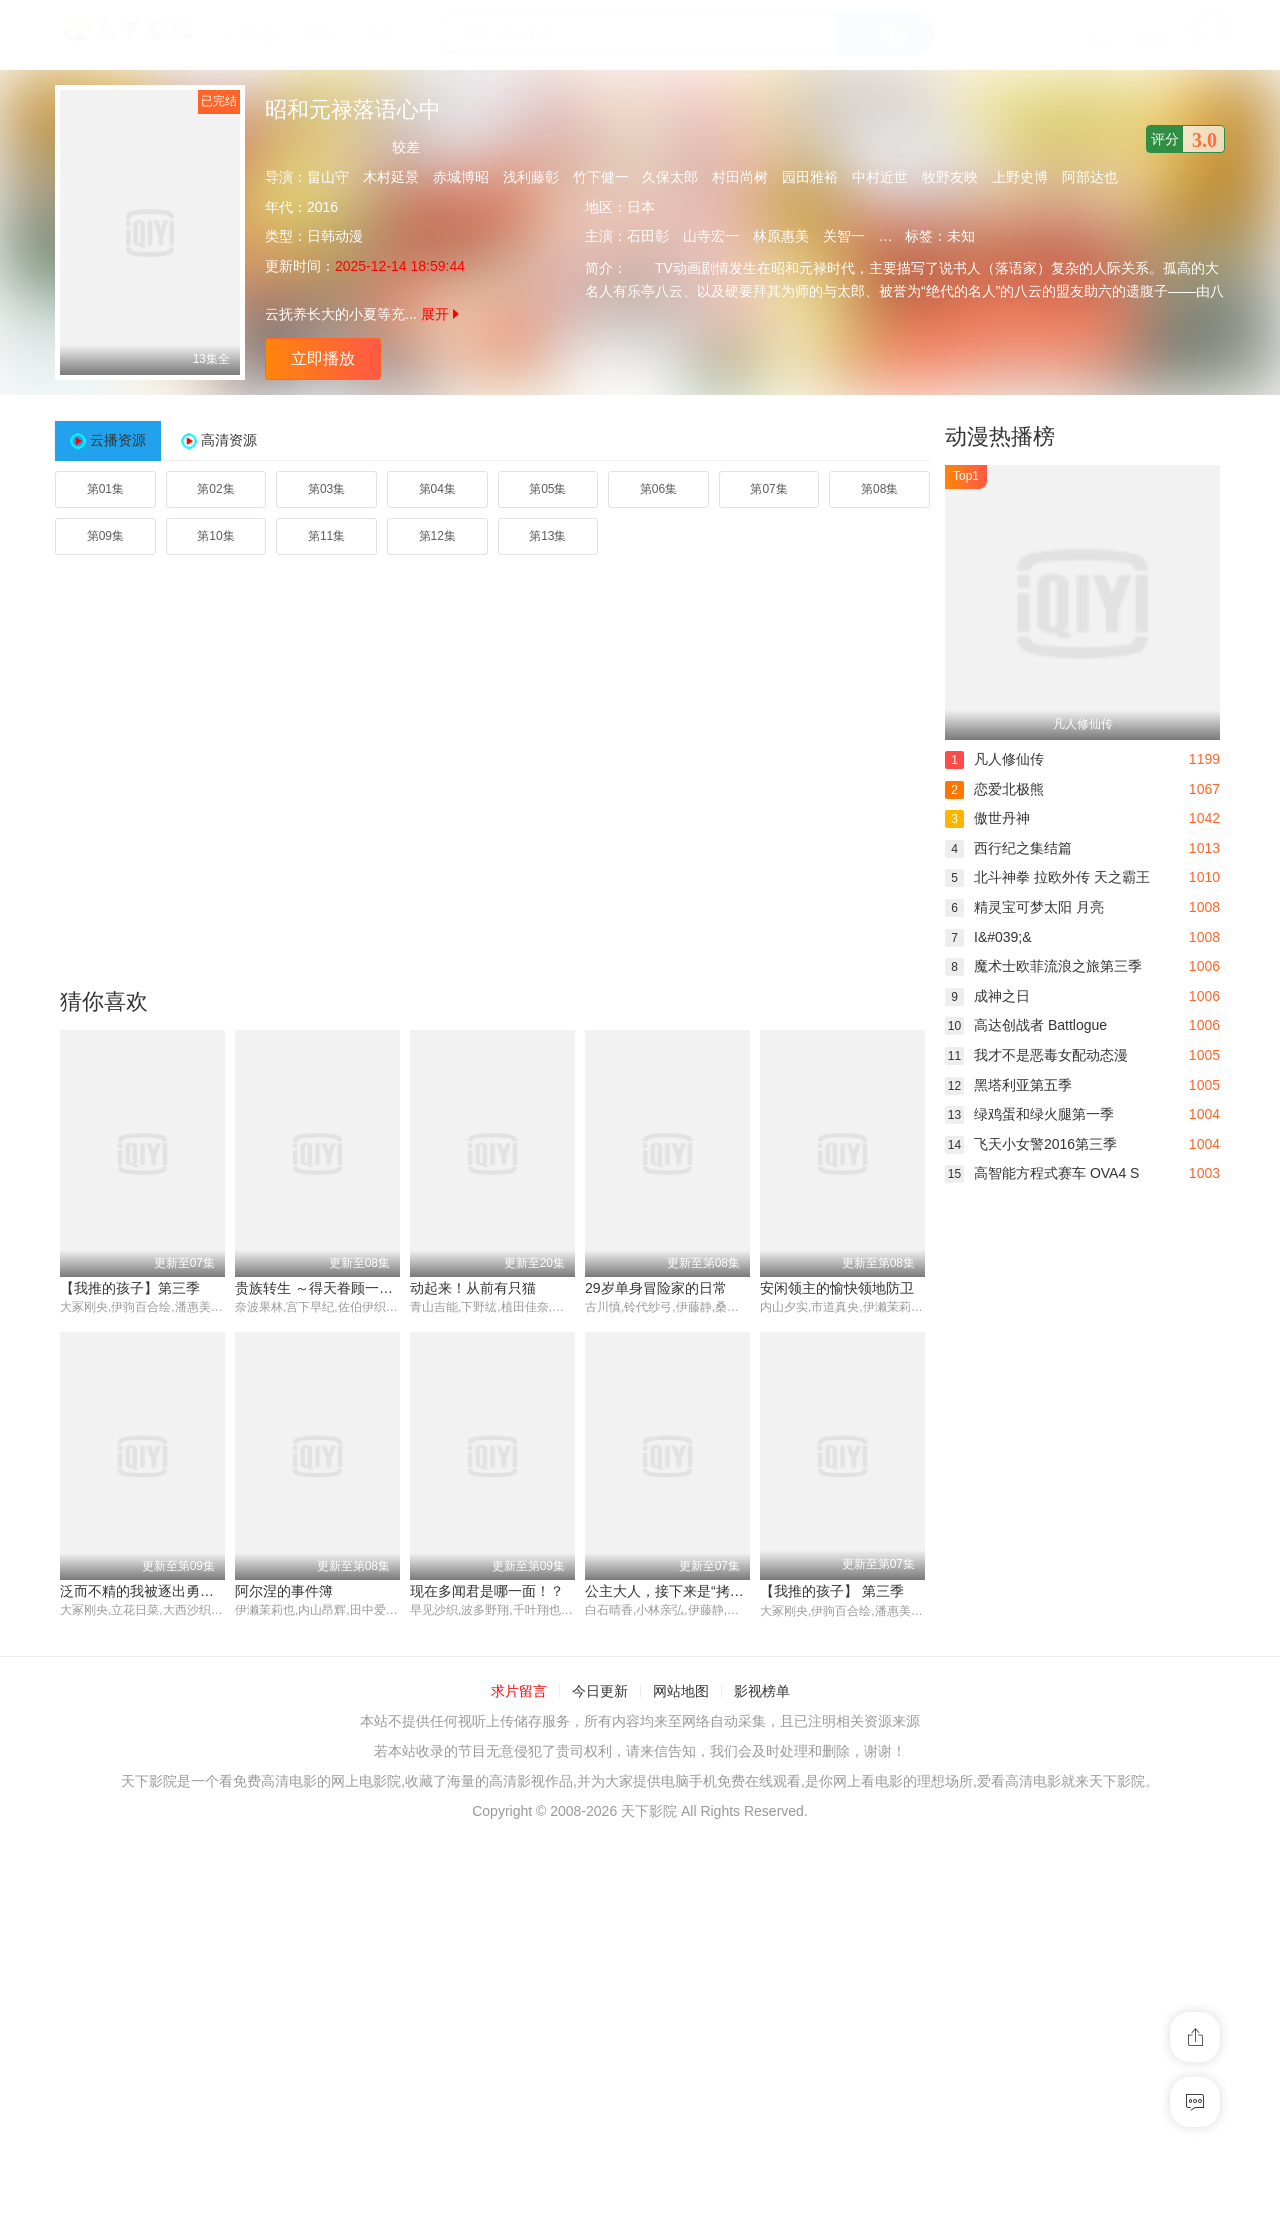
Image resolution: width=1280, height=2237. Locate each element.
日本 (641, 207)
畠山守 (328, 177)
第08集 (879, 489)
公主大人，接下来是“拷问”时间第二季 (701, 1591)
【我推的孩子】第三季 (130, 1288)
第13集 (547, 536)
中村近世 (880, 177)
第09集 (105, 536)
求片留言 (519, 1692)
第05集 (547, 489)
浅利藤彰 (531, 177)
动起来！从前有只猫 (473, 1288)
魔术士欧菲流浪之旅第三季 (1043, 966)
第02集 (215, 489)
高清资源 (229, 440)
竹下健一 (601, 177)
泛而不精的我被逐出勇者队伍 (151, 1591)
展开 (440, 314)
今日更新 (600, 1692)
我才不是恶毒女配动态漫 (1036, 1055)
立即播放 (323, 358)
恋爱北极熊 (994, 789)
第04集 (437, 489)
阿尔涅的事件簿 (284, 1591)
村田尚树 (740, 177)
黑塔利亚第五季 (1008, 1085)
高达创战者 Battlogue (1026, 1025)
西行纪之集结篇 (1008, 848)
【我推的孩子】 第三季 (832, 1591)
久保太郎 (670, 177)
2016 (322, 207)
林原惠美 (781, 236)
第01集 (105, 489)
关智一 (844, 236)
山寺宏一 (711, 236)
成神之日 (987, 996)
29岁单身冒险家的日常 (656, 1288)
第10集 (215, 536)
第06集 (658, 489)
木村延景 (391, 177)
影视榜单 (762, 1692)
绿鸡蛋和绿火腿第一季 (1029, 1114)
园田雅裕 (810, 177)
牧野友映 (950, 177)
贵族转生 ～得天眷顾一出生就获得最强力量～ (377, 1288)
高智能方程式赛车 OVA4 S (1042, 1173)
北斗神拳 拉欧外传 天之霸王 (1047, 877)
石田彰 (648, 236)
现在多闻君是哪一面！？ (487, 1591)
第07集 (768, 489)
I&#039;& (988, 937)
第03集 (326, 489)
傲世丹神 (987, 818)
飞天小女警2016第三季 (1031, 1144)
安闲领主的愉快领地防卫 (837, 1288)
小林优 (900, 236)
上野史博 (1020, 177)
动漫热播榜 (1000, 436)
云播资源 (118, 440)
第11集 (326, 536)
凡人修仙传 (994, 759)
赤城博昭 (461, 177)
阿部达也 (1090, 177)
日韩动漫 (335, 236)
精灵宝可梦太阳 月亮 (1024, 907)
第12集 (437, 536)
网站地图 (681, 1692)
